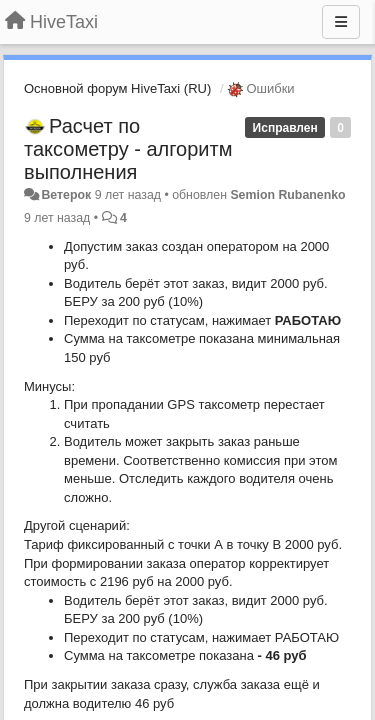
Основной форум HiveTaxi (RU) (117, 88)
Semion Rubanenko (287, 195)
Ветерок (66, 195)
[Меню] (341, 22)
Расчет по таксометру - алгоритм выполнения (128, 149)
